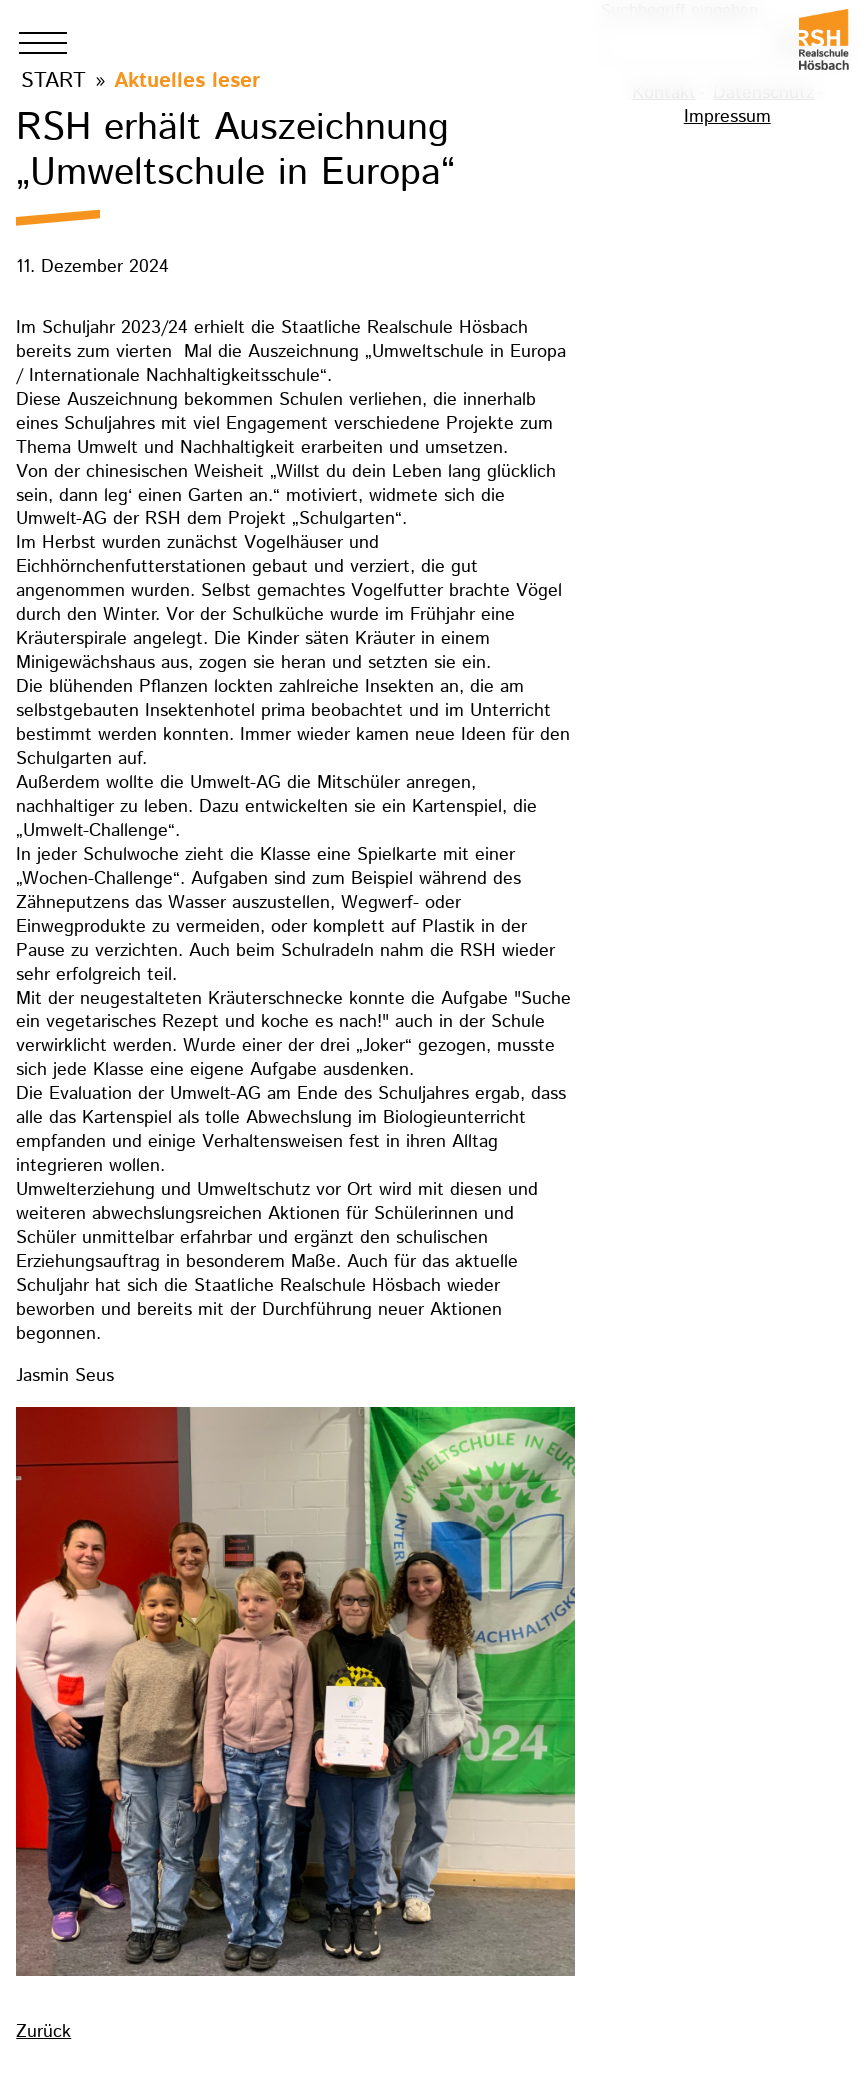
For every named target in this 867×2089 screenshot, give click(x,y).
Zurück (43, 2032)
